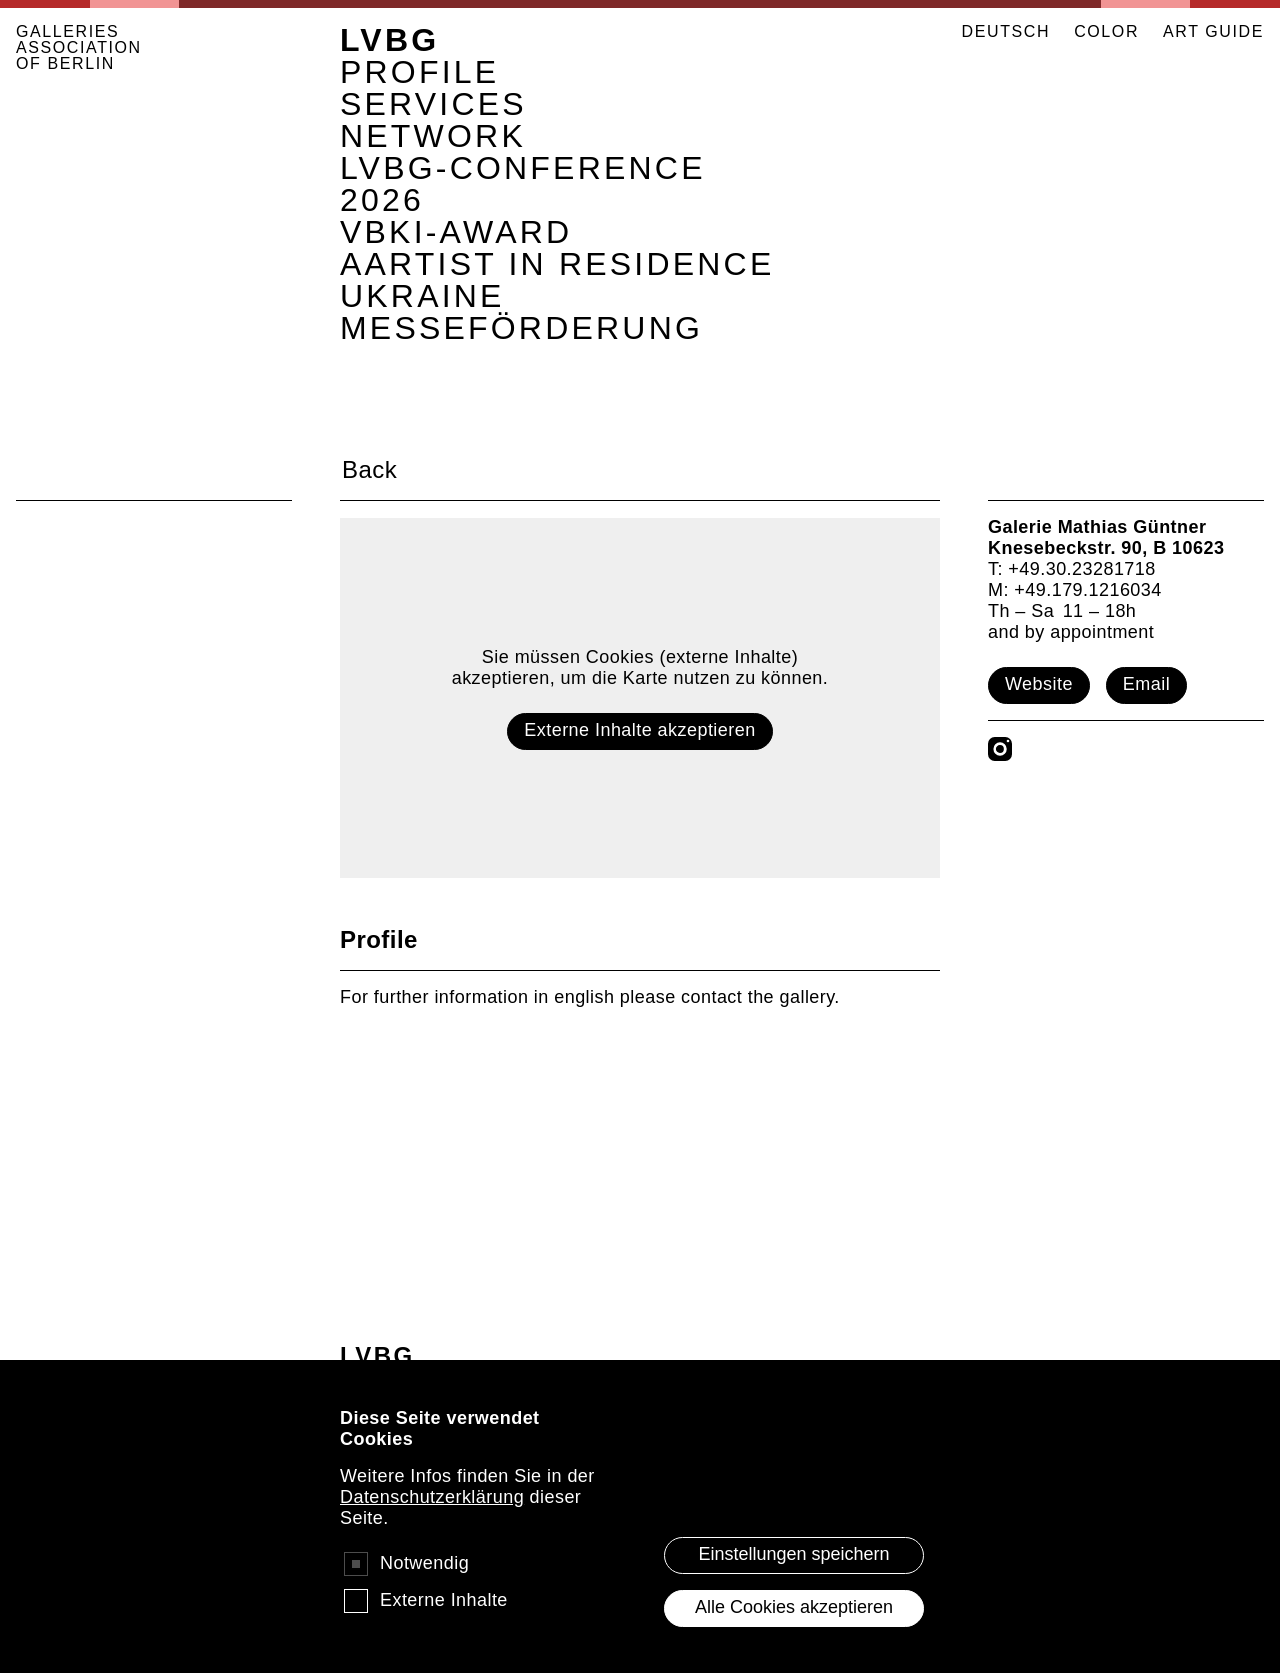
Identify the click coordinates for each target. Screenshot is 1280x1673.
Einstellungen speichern (793, 1581)
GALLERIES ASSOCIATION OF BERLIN (79, 48)
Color (1106, 32)
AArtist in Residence (557, 264)
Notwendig (424, 1590)
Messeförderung (521, 328)
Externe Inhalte (444, 1627)
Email (1146, 684)
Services (433, 104)
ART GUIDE (1213, 31)
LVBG (389, 40)
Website (1039, 684)
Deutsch (1006, 31)
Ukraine (422, 296)
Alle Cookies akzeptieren (794, 1634)
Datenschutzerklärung (432, 1524)
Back (369, 469)
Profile (419, 72)
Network (433, 136)
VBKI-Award (456, 232)
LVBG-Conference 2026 (523, 184)
